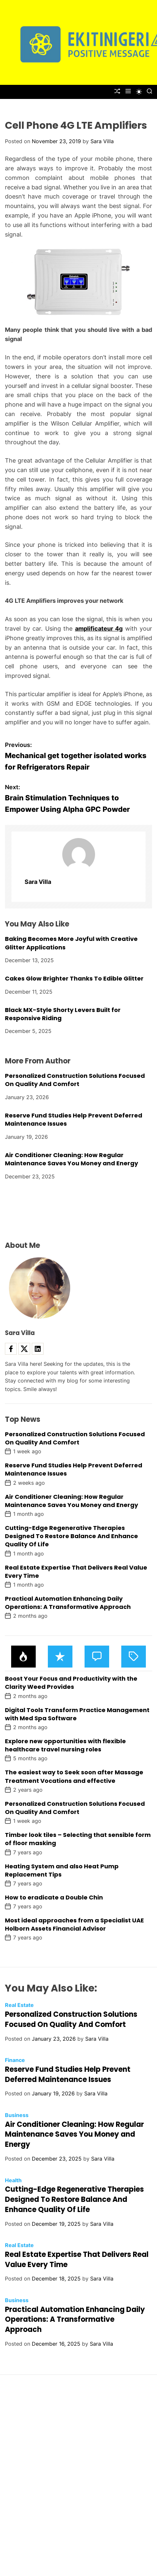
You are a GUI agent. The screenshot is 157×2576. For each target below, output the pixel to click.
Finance (15, 2060)
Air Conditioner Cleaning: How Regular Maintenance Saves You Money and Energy (71, 1159)
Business (17, 2115)
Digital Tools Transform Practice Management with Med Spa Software (77, 1714)
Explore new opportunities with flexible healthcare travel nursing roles (65, 1745)
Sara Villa (102, 141)
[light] (139, 92)
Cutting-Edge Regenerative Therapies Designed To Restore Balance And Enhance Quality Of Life (71, 1536)
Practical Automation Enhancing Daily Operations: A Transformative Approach (68, 1602)
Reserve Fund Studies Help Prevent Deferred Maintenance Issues (67, 2074)
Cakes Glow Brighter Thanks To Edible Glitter (74, 978)
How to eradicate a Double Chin (54, 1897)
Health (13, 2180)
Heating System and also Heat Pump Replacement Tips (62, 1870)
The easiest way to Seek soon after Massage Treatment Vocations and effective (74, 1776)
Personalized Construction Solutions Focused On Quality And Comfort (75, 1080)
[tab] (23, 1657)
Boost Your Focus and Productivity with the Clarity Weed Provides (71, 1682)
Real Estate (19, 2005)
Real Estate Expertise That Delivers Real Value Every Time (76, 1571)
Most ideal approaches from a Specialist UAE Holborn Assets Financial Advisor (74, 1924)
